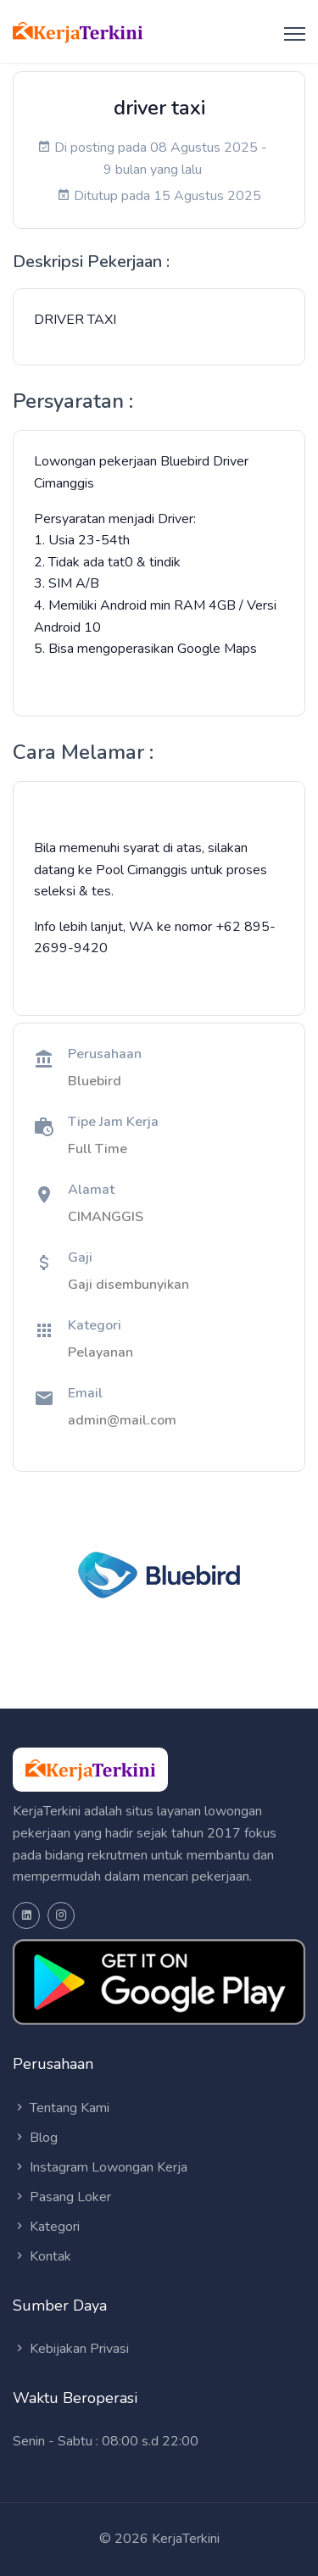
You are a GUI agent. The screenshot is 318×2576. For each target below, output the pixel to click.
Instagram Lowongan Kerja (100, 2167)
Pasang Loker (62, 2197)
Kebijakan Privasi (71, 2348)
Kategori (46, 2226)
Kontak (42, 2256)
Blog (35, 2137)
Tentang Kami (61, 2108)
